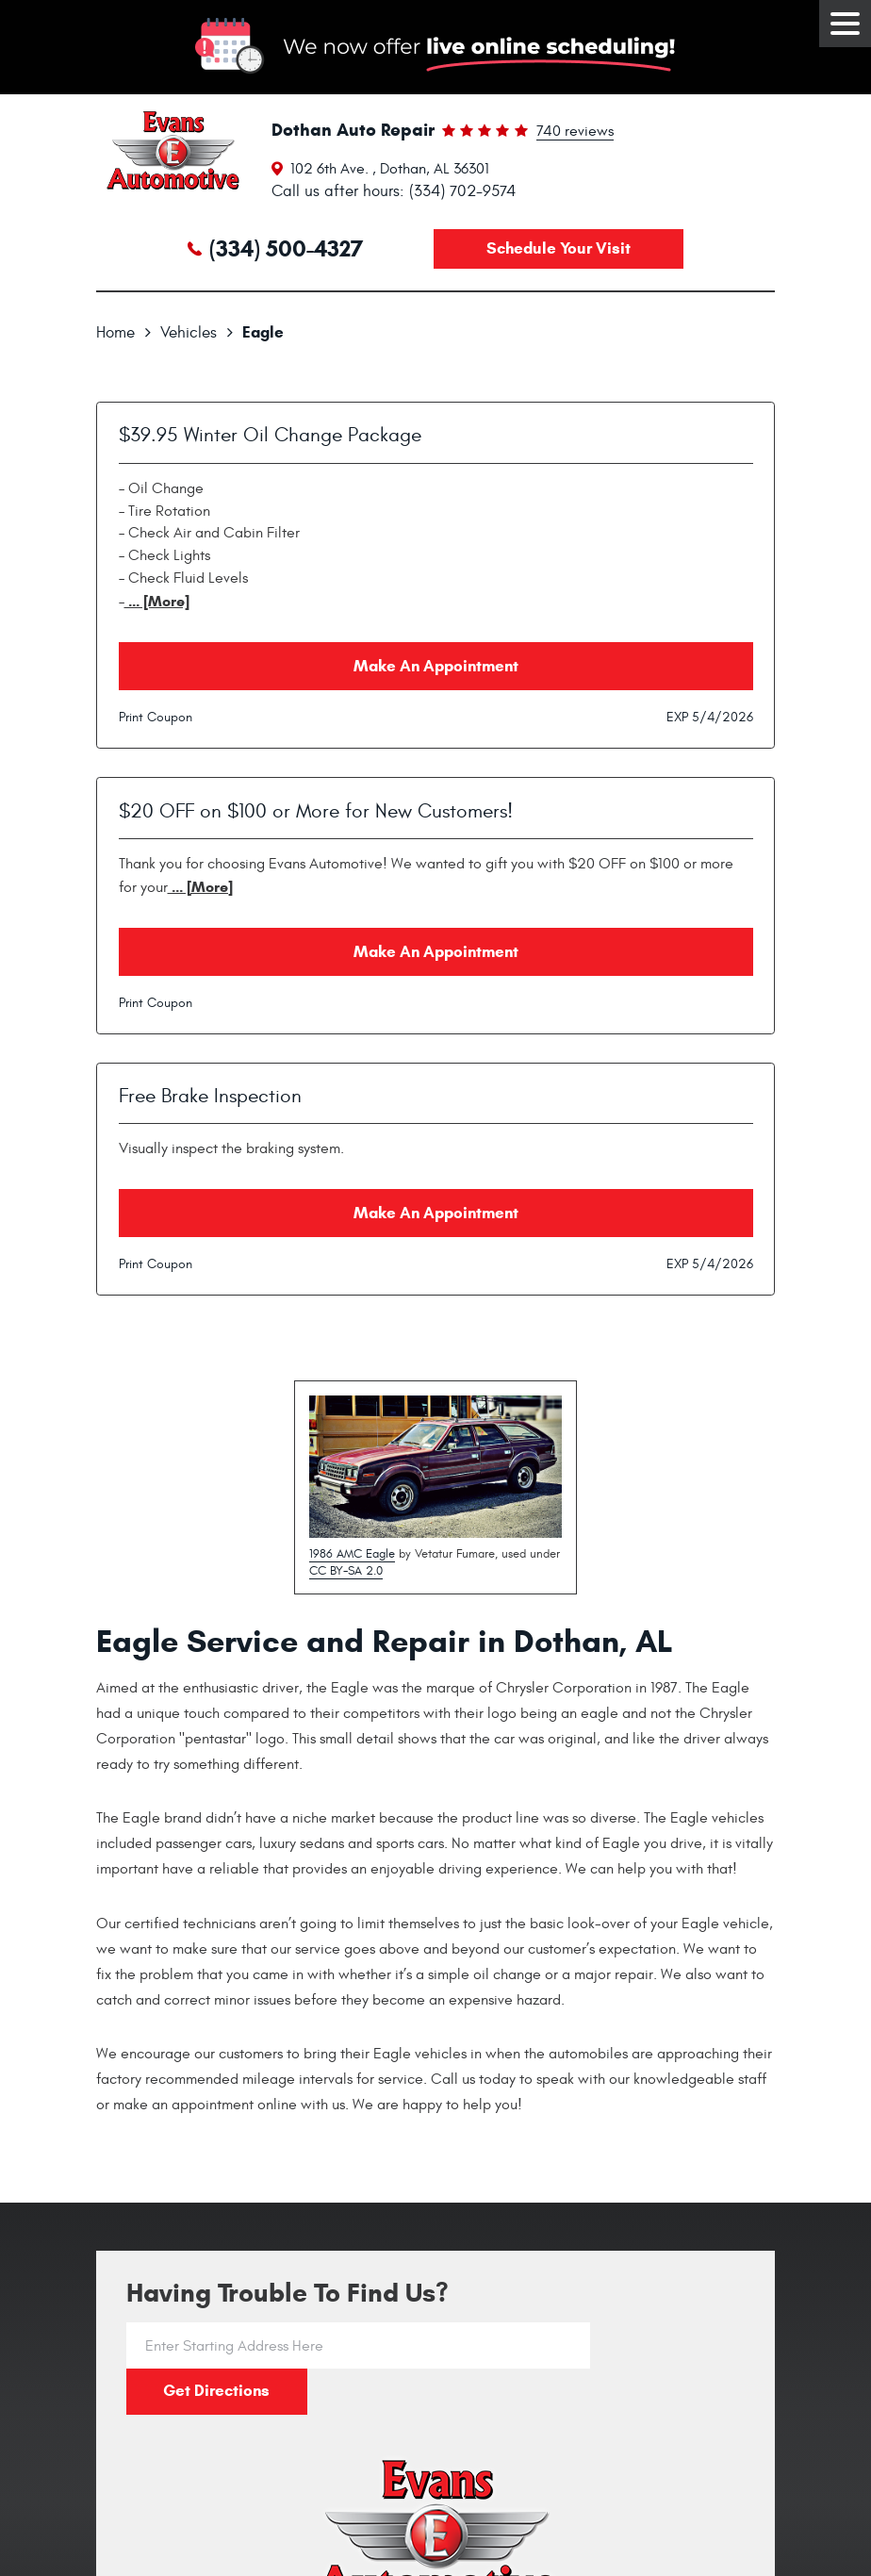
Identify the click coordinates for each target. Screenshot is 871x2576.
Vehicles (188, 332)
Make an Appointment (435, 666)
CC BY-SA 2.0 (346, 1570)
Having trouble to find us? (287, 2293)
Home (115, 332)
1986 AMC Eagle (352, 1553)
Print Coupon (155, 717)
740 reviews (575, 132)
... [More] (156, 601)
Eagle (263, 332)
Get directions (667, 2344)
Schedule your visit (558, 248)
